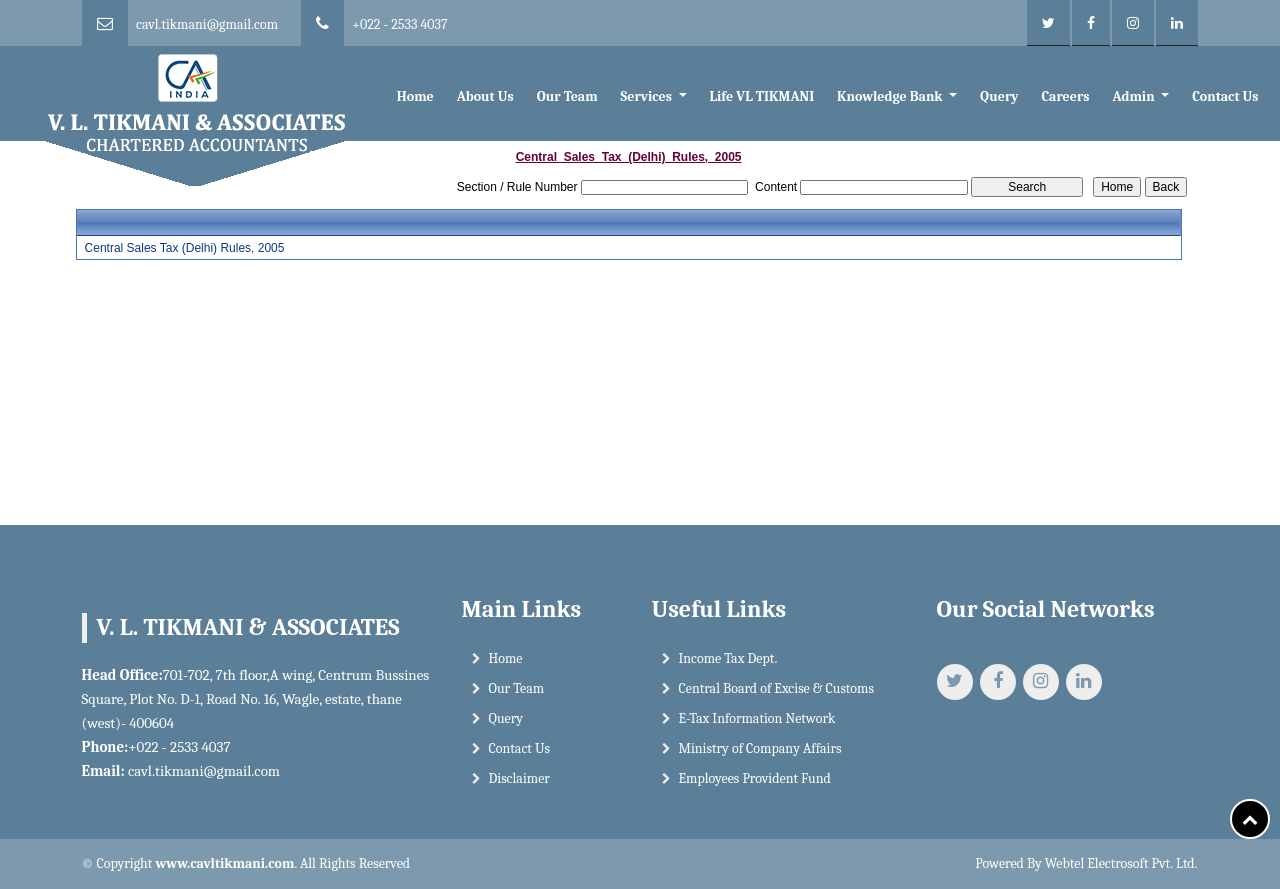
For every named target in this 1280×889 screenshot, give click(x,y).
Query (999, 96)
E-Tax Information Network (757, 718)
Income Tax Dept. (728, 658)
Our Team (567, 96)
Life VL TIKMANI (761, 96)
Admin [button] (1134, 96)
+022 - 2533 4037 (399, 24)
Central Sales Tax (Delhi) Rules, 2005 (185, 248)
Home (415, 96)
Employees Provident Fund (755, 778)
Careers (1065, 96)
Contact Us (1225, 96)
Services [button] (648, 96)
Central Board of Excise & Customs (776, 688)
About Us (485, 96)
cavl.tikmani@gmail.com (207, 24)
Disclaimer (519, 778)
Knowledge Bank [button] (891, 96)
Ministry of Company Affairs (760, 748)
